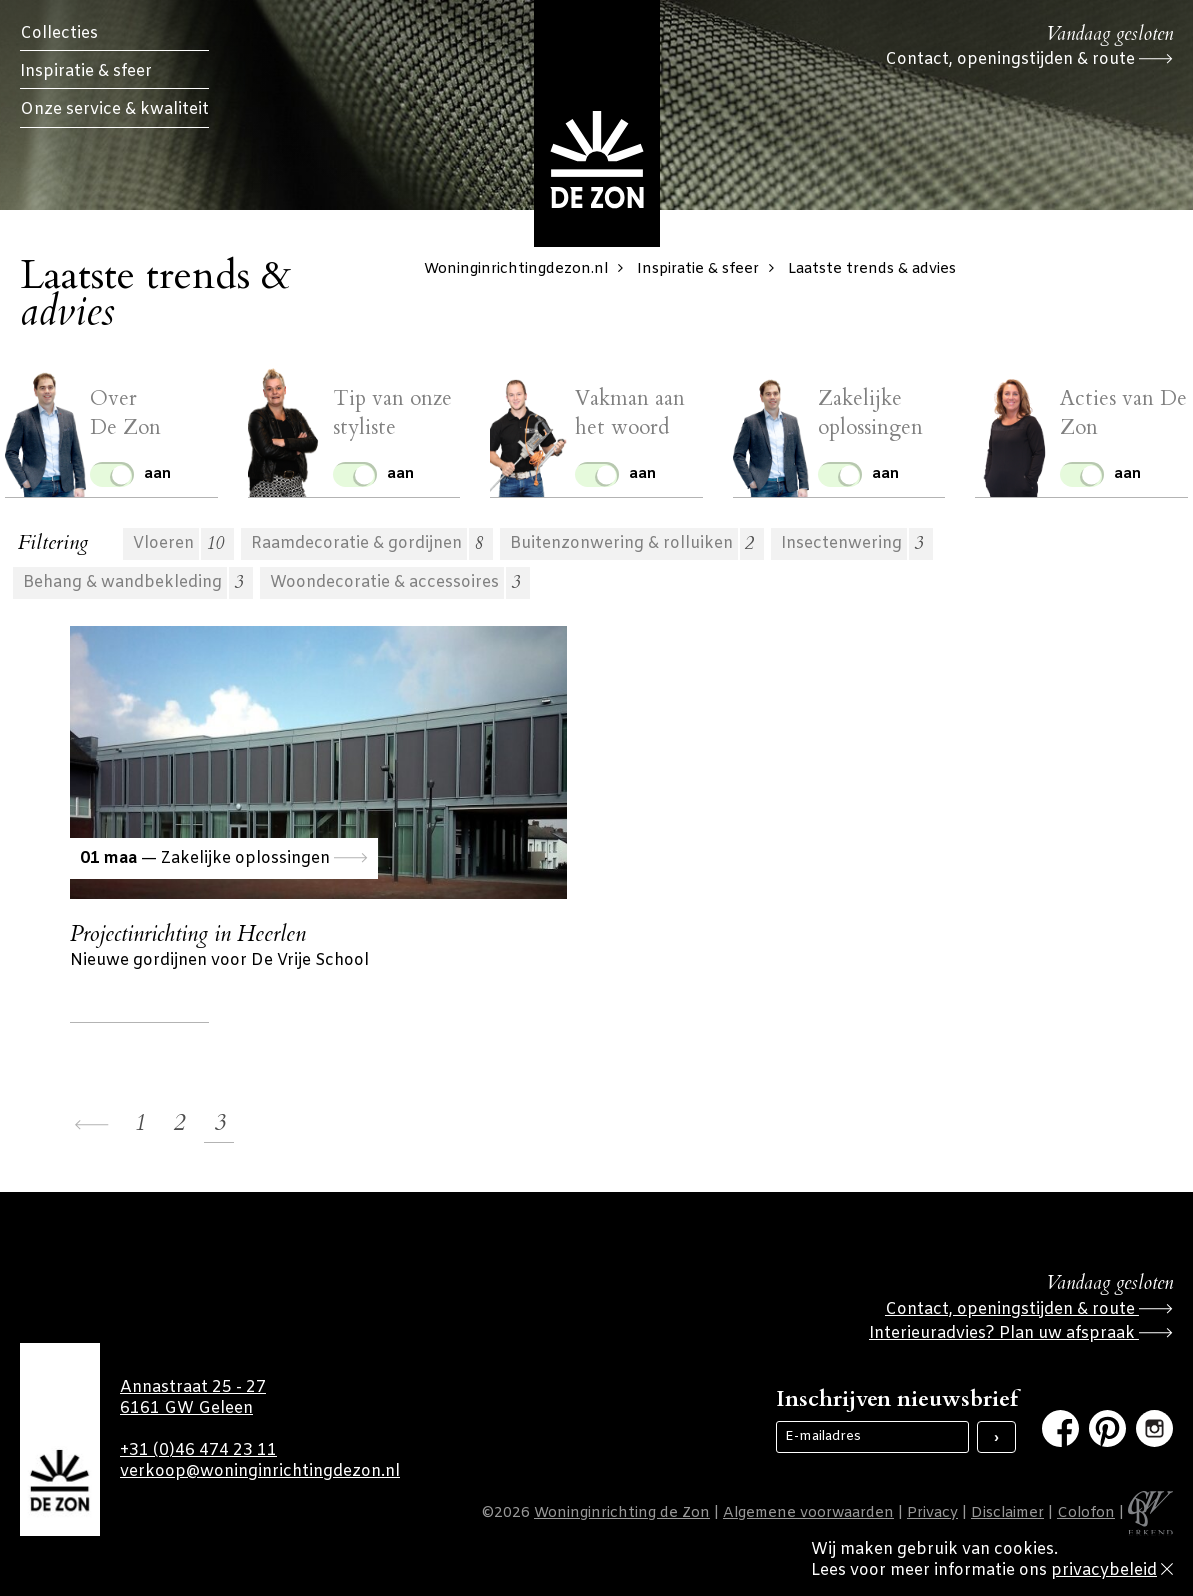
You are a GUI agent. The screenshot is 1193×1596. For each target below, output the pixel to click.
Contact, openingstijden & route (1029, 59)
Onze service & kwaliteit (114, 109)
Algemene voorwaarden (808, 1513)
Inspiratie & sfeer (86, 71)
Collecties (59, 33)
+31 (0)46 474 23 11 (198, 1450)
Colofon (1086, 1513)
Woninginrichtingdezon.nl (528, 269)
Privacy (932, 1513)
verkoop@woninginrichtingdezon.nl (260, 1471)
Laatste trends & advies (872, 269)
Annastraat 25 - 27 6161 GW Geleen (193, 1398)
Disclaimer (1007, 1513)
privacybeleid (1104, 1570)
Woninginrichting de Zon (622, 1513)
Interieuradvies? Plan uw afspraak (1021, 1333)
